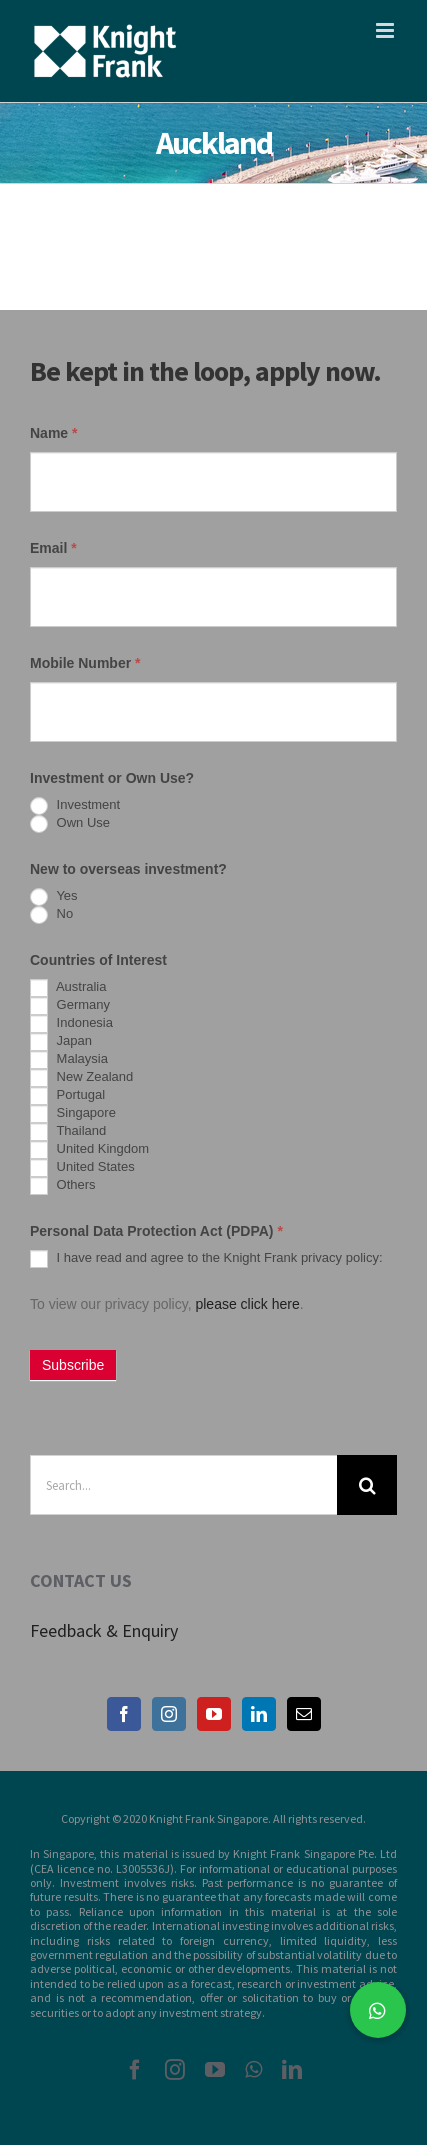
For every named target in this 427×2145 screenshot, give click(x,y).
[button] (378, 2010)
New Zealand (81, 1078)
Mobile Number (85, 663)
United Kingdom (89, 1150)
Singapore (73, 1114)
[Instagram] (169, 1714)
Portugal (67, 1096)
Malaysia (69, 1060)
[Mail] (304, 1714)
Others (63, 1186)
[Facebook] (124, 1714)
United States (82, 1168)
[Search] (367, 1485)
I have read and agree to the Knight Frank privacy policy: (206, 1259)
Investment (75, 806)
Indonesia (71, 1024)
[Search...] (183, 1485)
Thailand (68, 1132)
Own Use (70, 824)
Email (53, 548)
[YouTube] (214, 1714)
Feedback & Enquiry (104, 1630)
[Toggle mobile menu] (386, 30)
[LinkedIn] (259, 1714)
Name (53, 433)
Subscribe (73, 1365)
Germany (70, 1006)
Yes (54, 897)
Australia (68, 988)
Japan (61, 1042)
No (51, 915)
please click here (247, 1304)
